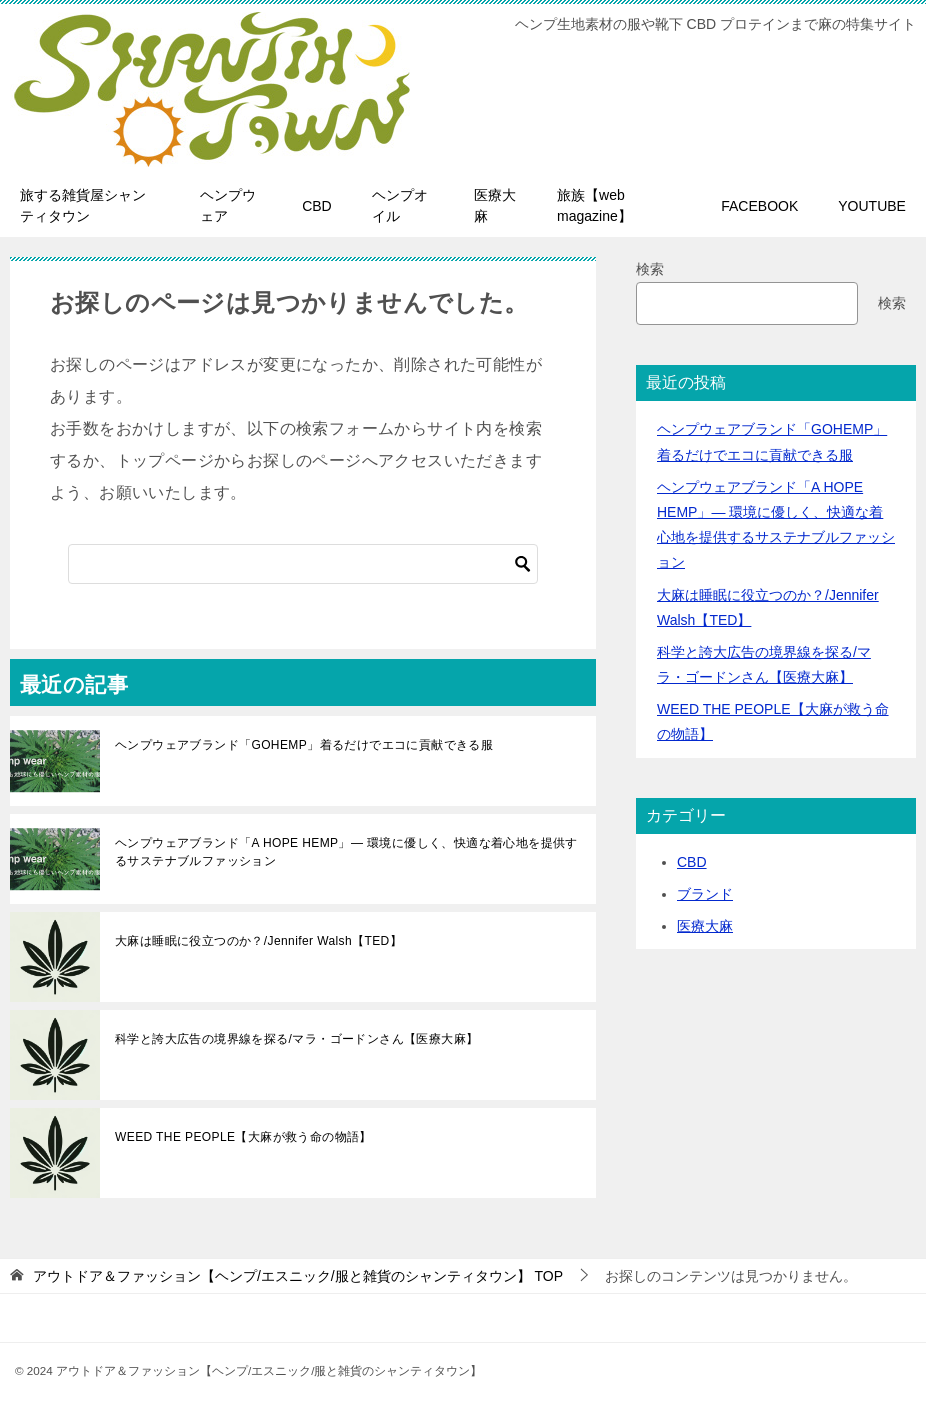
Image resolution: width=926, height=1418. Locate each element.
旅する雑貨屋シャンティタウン (83, 205)
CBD (317, 206)
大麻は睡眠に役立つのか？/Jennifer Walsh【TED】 (258, 941)
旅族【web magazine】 (594, 205)
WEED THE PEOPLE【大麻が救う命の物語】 (243, 1137)
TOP (298, 1276)
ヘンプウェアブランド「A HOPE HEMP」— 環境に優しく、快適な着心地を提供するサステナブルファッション (346, 852)
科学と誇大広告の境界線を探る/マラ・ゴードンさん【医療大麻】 (296, 1039)
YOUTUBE (872, 206)
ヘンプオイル (400, 205)
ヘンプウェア (228, 205)
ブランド (705, 894)
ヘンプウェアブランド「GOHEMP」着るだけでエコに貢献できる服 (304, 745)
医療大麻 (495, 205)
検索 (650, 269)
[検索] (303, 564)
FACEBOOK (759, 206)
